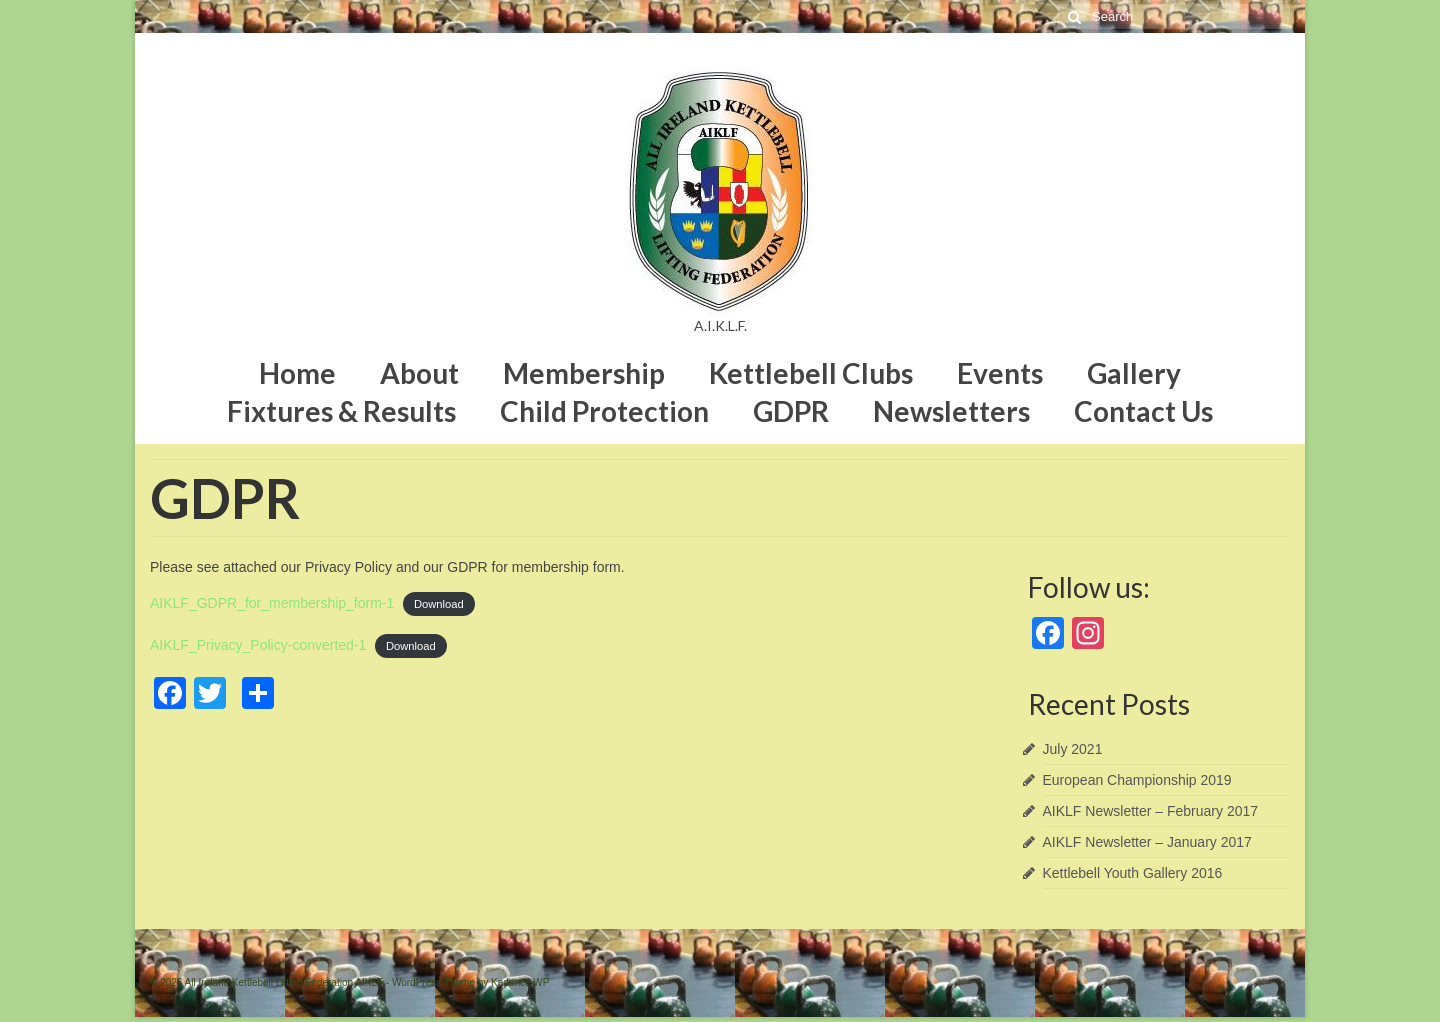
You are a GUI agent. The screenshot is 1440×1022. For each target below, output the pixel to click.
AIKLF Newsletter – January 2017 (1147, 842)
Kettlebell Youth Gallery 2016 (1133, 873)
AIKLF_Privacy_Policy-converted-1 (258, 645)
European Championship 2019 (1137, 780)
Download (439, 604)
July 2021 (1073, 749)
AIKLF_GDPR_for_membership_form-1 (272, 603)
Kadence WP (520, 982)
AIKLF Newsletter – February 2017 (1151, 811)
